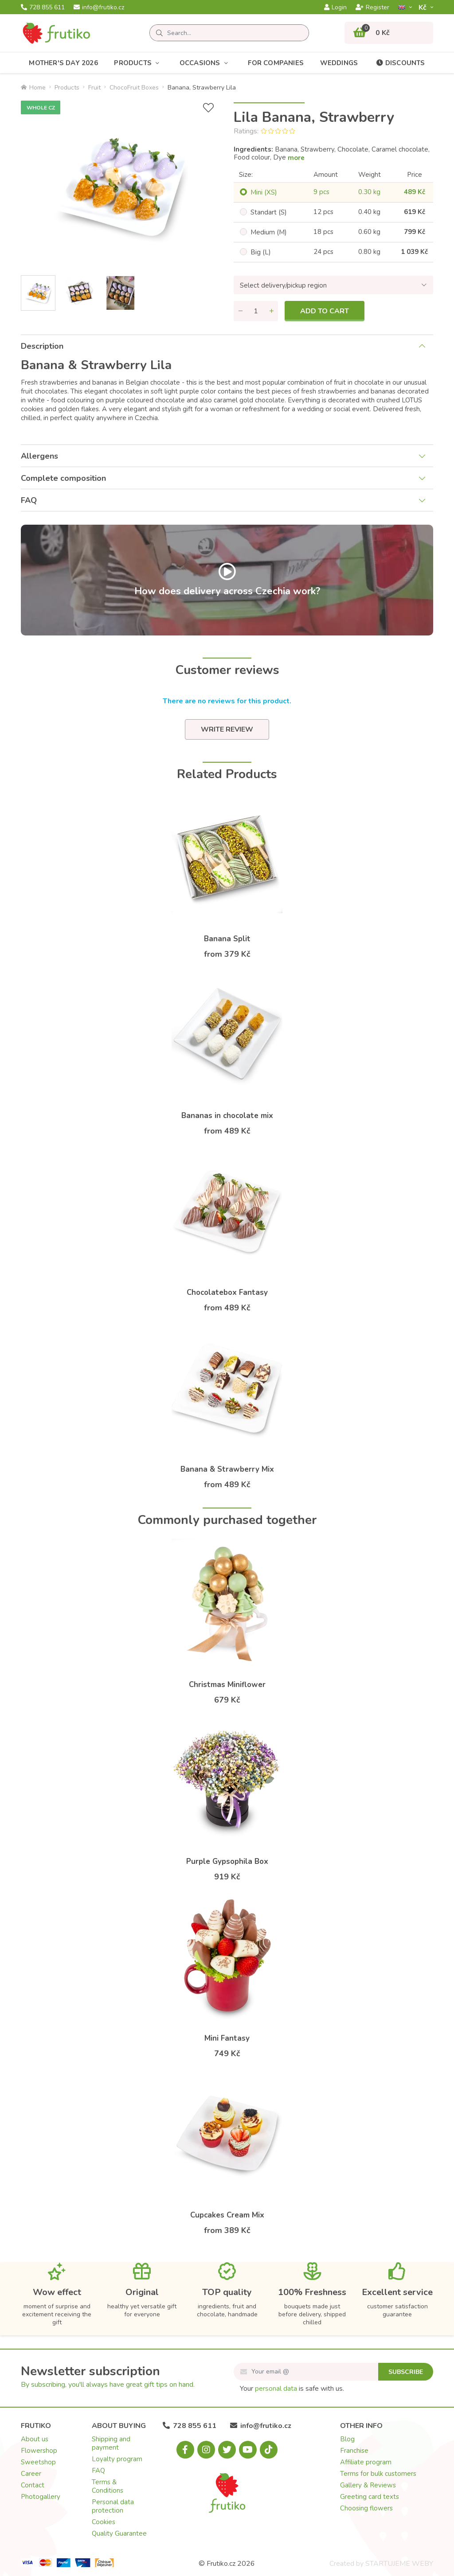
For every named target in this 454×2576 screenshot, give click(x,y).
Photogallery (40, 2496)
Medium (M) (268, 232)
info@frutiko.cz (99, 8)
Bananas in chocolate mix (227, 1116)
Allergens (39, 456)
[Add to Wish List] (208, 107)
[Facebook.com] (185, 2450)
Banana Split (227, 939)
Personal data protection (113, 2506)
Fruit (94, 87)
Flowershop (39, 2450)
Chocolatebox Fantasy (227, 1292)
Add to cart (324, 311)
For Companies (276, 62)
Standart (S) (268, 212)
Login (335, 8)
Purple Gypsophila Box (227, 1861)
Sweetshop (38, 2462)
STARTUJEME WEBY (399, 2563)
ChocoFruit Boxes (134, 87)
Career (31, 2473)
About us (34, 2439)
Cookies (103, 2522)
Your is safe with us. (292, 2388)
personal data (276, 2388)
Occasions (206, 63)
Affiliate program (365, 2462)
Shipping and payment (111, 2443)
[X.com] (227, 2450)
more (296, 158)
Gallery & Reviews (368, 2485)
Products (138, 63)
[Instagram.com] (206, 2450)
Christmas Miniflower (227, 1685)
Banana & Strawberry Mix (227, 1469)
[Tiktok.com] (269, 2450)
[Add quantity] (271, 311)
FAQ (29, 500)
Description (42, 346)
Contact (32, 2485)
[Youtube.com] (248, 2450)
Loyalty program (117, 2459)
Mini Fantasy (227, 2038)
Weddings (339, 62)
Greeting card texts (369, 2496)
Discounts (399, 62)
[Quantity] (256, 311)
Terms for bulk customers (378, 2473)
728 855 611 (43, 8)
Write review (227, 729)
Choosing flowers (366, 2508)
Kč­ (423, 7)
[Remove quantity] (240, 311)
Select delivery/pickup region (283, 285)
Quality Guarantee (119, 2533)
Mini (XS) (263, 192)
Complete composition (63, 478)
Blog (347, 2439)
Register (372, 8)
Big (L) (260, 252)
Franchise (354, 2450)
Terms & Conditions (107, 2486)
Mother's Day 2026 (63, 62)
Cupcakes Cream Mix (227, 2215)
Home (33, 87)
